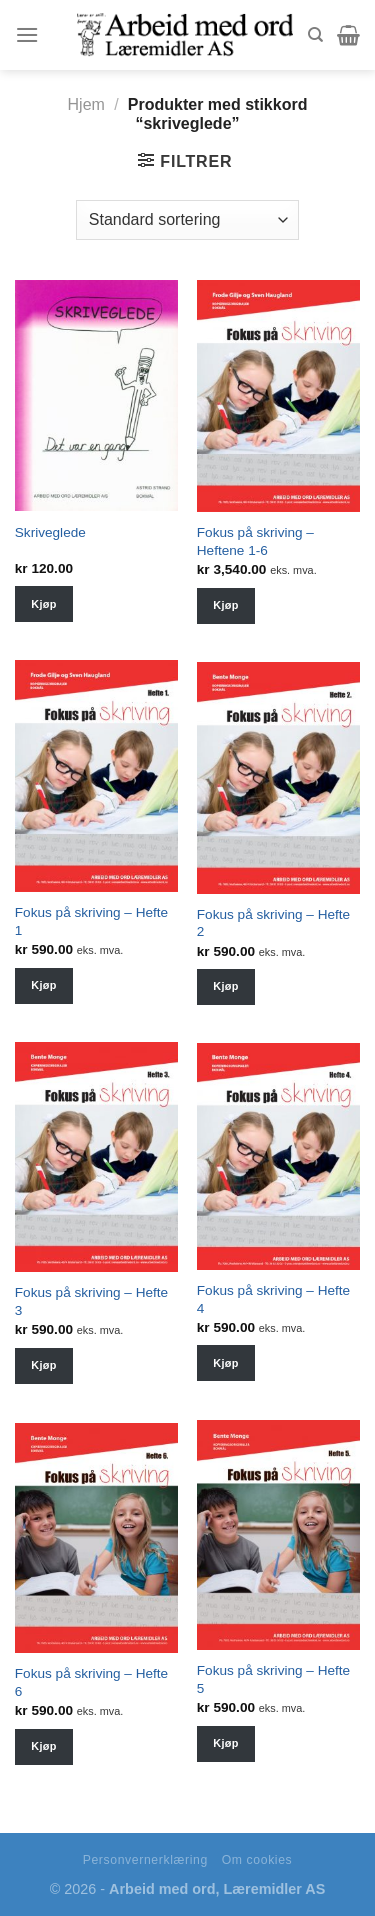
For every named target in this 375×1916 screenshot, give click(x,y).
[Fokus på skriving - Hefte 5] (278, 1535)
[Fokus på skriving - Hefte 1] (96, 776)
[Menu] (27, 34)
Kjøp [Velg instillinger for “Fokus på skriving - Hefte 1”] (43, 985)
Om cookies (257, 1860)
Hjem (86, 104)
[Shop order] (187, 220)
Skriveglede (50, 532)
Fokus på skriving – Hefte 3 (91, 1301)
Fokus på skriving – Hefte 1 (91, 921)
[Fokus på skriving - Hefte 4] (278, 1156)
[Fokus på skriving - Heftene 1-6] (278, 396)
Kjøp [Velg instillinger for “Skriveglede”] (43, 604)
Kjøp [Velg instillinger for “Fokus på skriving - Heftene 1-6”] (225, 605)
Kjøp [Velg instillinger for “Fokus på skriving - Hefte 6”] (43, 1746)
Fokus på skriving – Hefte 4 (273, 1299)
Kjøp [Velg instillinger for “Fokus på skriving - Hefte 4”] (225, 1363)
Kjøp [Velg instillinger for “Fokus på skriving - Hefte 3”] (43, 1365)
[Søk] (315, 35)
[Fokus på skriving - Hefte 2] (278, 777)
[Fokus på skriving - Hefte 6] (96, 1538)
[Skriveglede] (96, 395)
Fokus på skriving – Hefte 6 (91, 1682)
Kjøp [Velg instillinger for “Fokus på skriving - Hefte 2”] (225, 986)
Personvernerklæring (145, 1860)
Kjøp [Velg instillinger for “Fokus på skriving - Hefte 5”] (225, 1743)
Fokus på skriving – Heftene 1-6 (255, 541)
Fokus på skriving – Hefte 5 (273, 1679)
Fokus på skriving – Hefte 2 (273, 923)
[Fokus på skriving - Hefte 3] (96, 1157)
